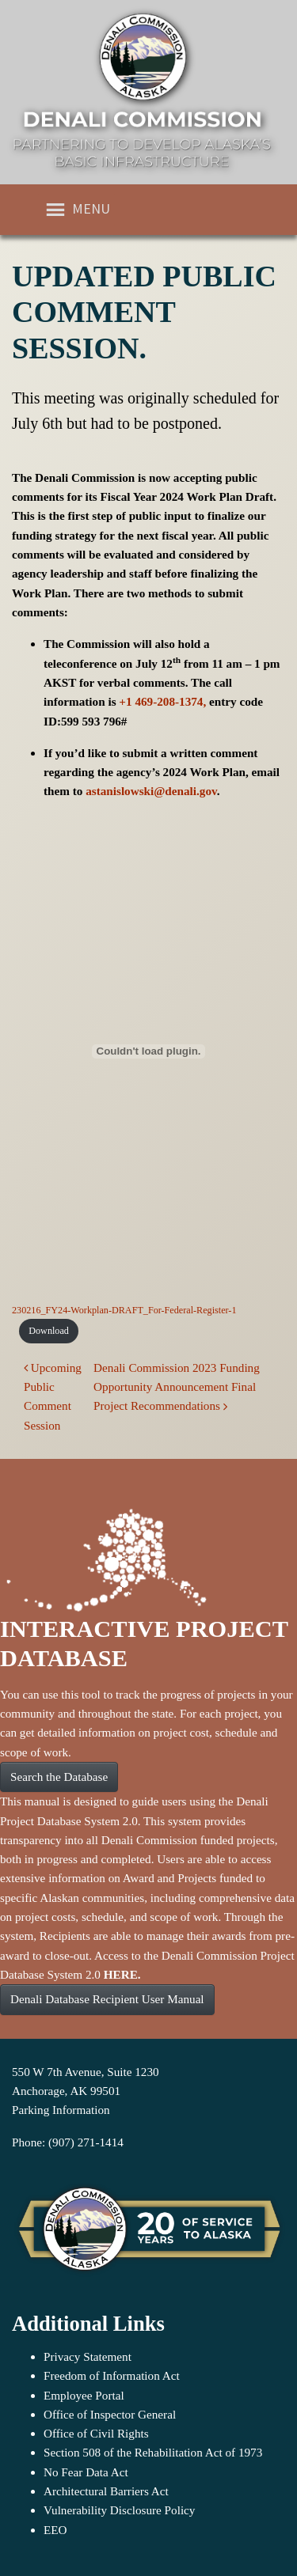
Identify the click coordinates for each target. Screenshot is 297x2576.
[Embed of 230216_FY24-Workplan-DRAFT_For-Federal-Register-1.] (148, 1051)
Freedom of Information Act (112, 2375)
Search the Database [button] (59, 1776)
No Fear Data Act (86, 2472)
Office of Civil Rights (96, 2433)
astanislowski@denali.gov (151, 790)
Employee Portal (84, 2395)
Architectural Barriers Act (106, 2491)
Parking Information (61, 2109)
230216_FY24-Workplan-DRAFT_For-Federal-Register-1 (124, 1310)
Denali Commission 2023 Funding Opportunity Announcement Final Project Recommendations (176, 1387)
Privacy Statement (87, 2356)
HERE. (122, 1974)
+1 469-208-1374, (162, 701)
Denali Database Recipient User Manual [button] (107, 1999)
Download (49, 1330)
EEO (55, 2529)
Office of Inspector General (110, 2414)
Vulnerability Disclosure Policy (119, 2510)
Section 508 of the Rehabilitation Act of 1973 (153, 2452)
